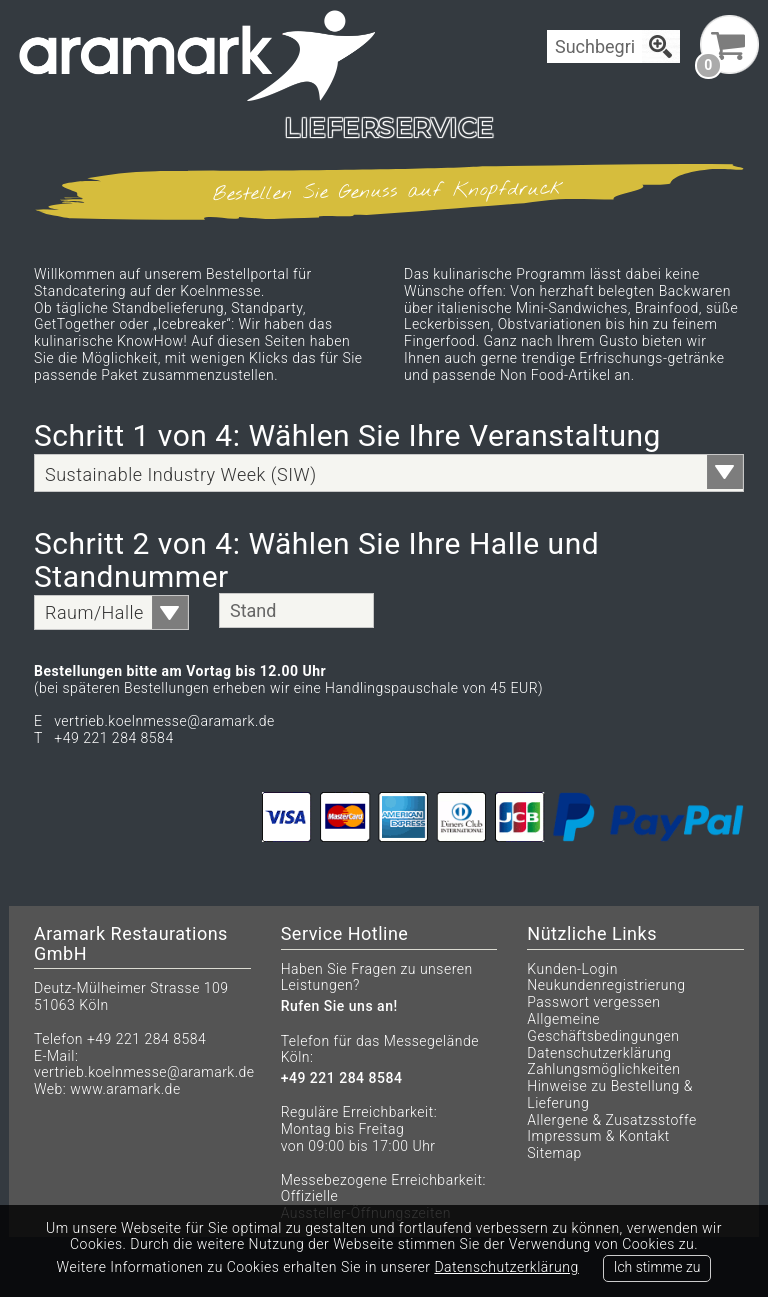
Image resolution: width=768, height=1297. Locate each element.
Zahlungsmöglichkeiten (603, 1069)
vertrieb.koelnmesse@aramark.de (144, 1072)
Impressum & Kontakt (598, 1136)
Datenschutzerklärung (599, 1053)
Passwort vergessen (593, 1002)
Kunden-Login (572, 969)
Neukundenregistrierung (606, 985)
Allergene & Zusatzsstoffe (611, 1120)
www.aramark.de (125, 1089)
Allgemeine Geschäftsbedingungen (603, 1027)
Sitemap (554, 1153)
